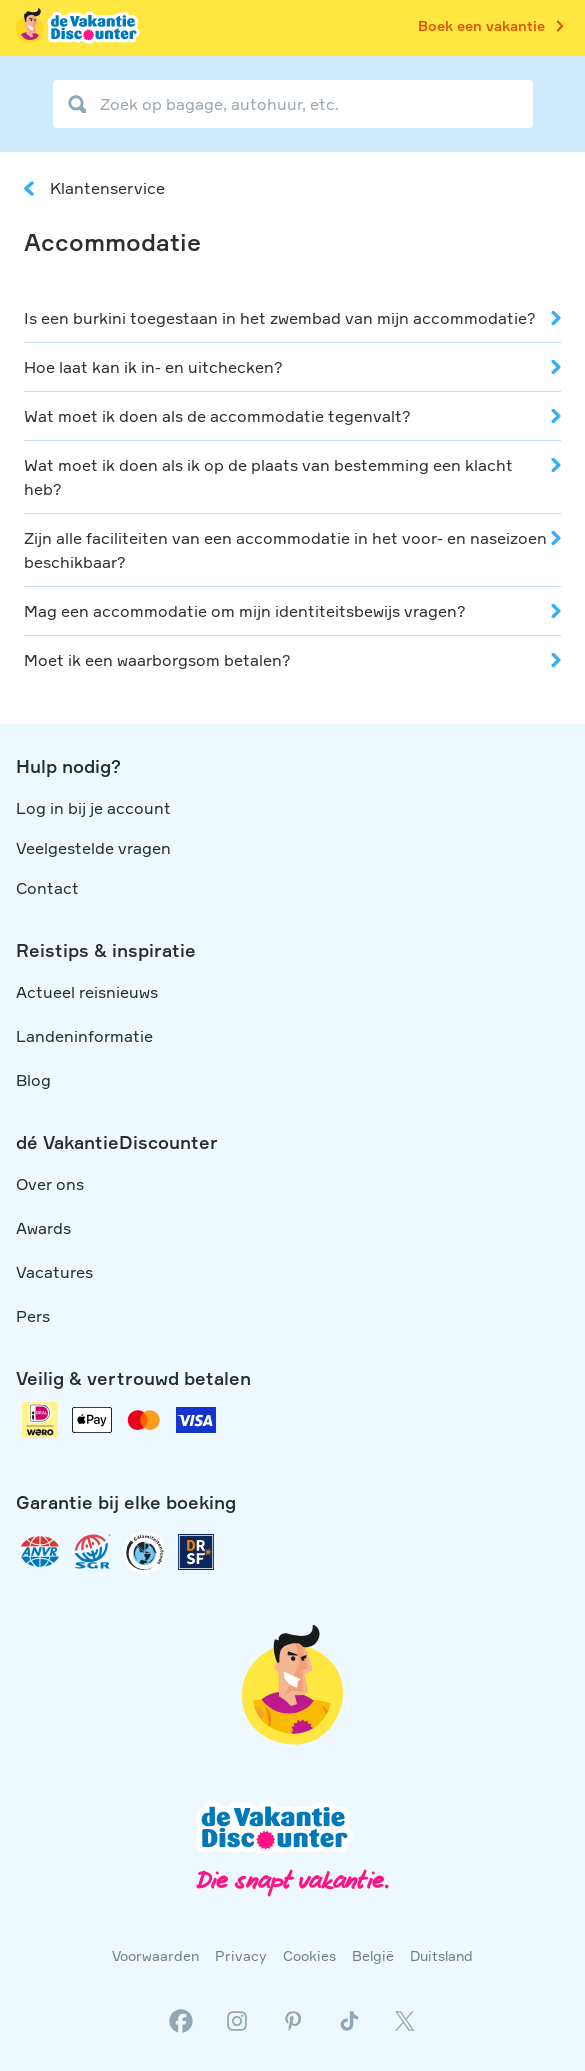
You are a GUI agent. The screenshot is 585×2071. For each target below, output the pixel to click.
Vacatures (54, 1272)
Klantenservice (107, 188)
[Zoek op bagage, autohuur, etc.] (293, 104)
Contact (47, 888)
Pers (33, 1316)
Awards (43, 1228)
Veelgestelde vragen (93, 848)
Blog (33, 1080)
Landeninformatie (84, 1036)
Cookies (309, 1955)
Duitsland (441, 1955)
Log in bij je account (93, 808)
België (373, 1955)
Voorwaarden (155, 1955)
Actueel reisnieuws (87, 992)
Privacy (241, 1955)
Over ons (50, 1184)
